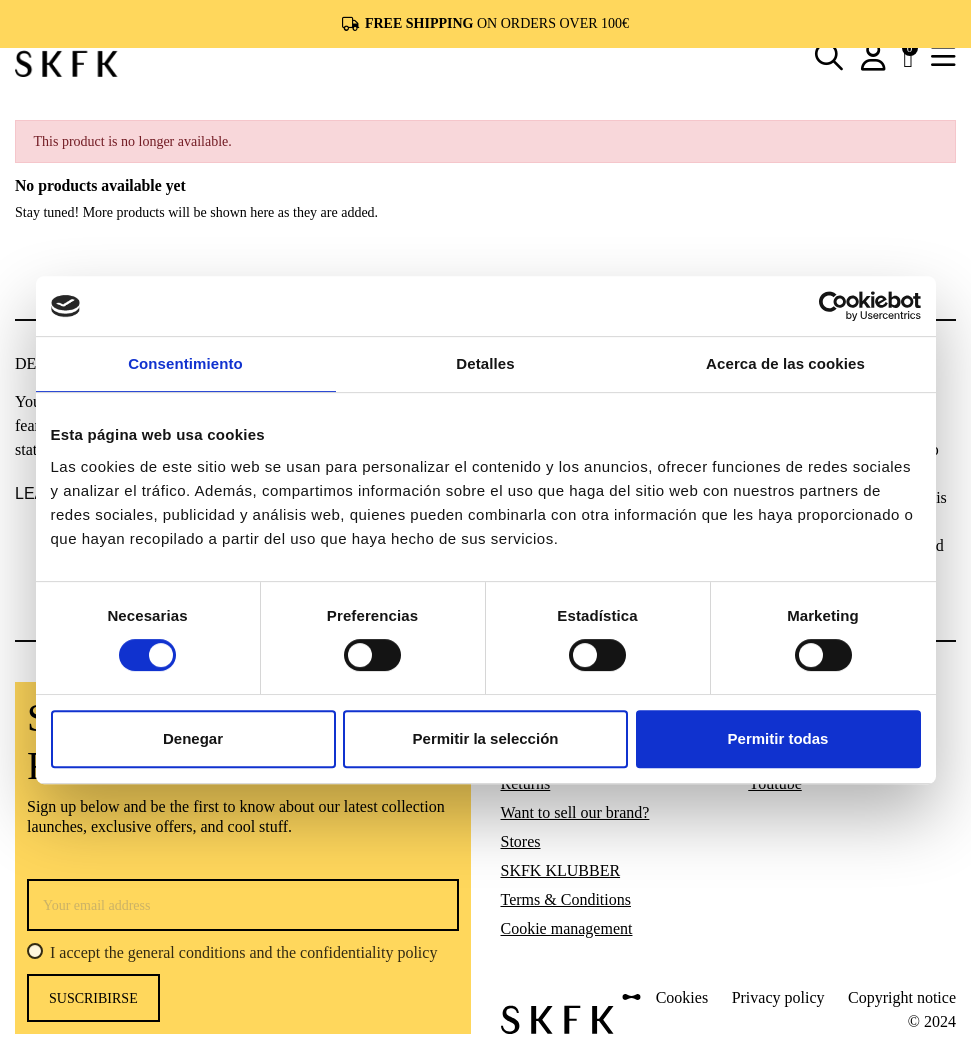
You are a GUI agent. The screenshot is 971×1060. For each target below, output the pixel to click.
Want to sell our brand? (575, 812)
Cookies (682, 997)
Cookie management (567, 928)
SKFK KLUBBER (561, 870)
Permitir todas (778, 738)
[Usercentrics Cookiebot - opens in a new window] (833, 306)
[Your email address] (243, 905)
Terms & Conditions (566, 899)
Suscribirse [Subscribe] (93, 998)
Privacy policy (778, 997)
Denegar (193, 738)
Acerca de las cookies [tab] (785, 363)
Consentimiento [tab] (185, 363)
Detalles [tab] (485, 363)
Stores (521, 841)
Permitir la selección (486, 738)
